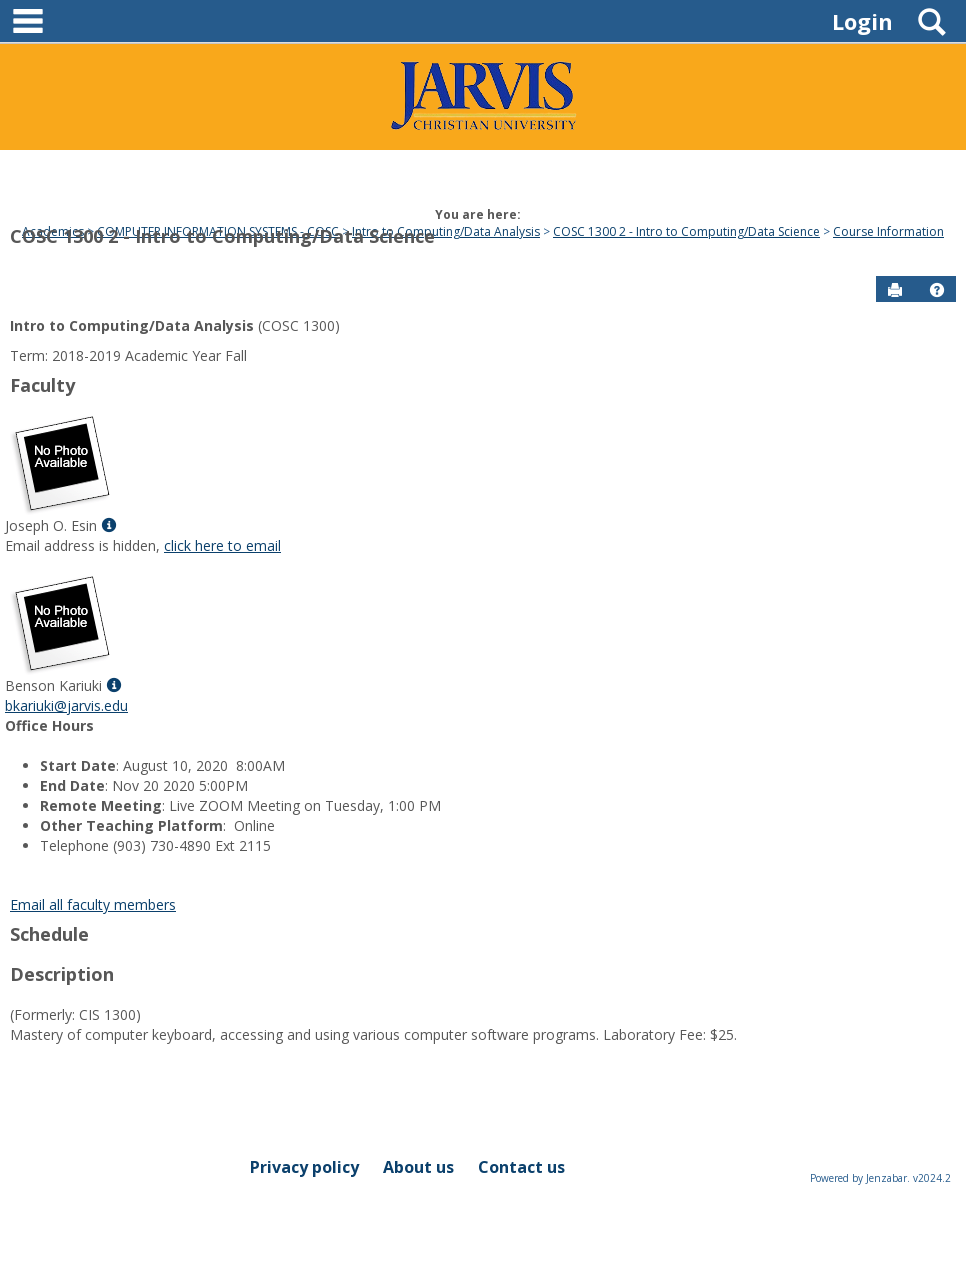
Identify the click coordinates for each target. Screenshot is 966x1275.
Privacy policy (304, 1167)
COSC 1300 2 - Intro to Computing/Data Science (222, 236)
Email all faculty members (93, 904)
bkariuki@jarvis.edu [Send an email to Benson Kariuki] (66, 705)
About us (418, 1167)
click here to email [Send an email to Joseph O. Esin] (222, 545)
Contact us (521, 1167)
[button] (937, 290)
